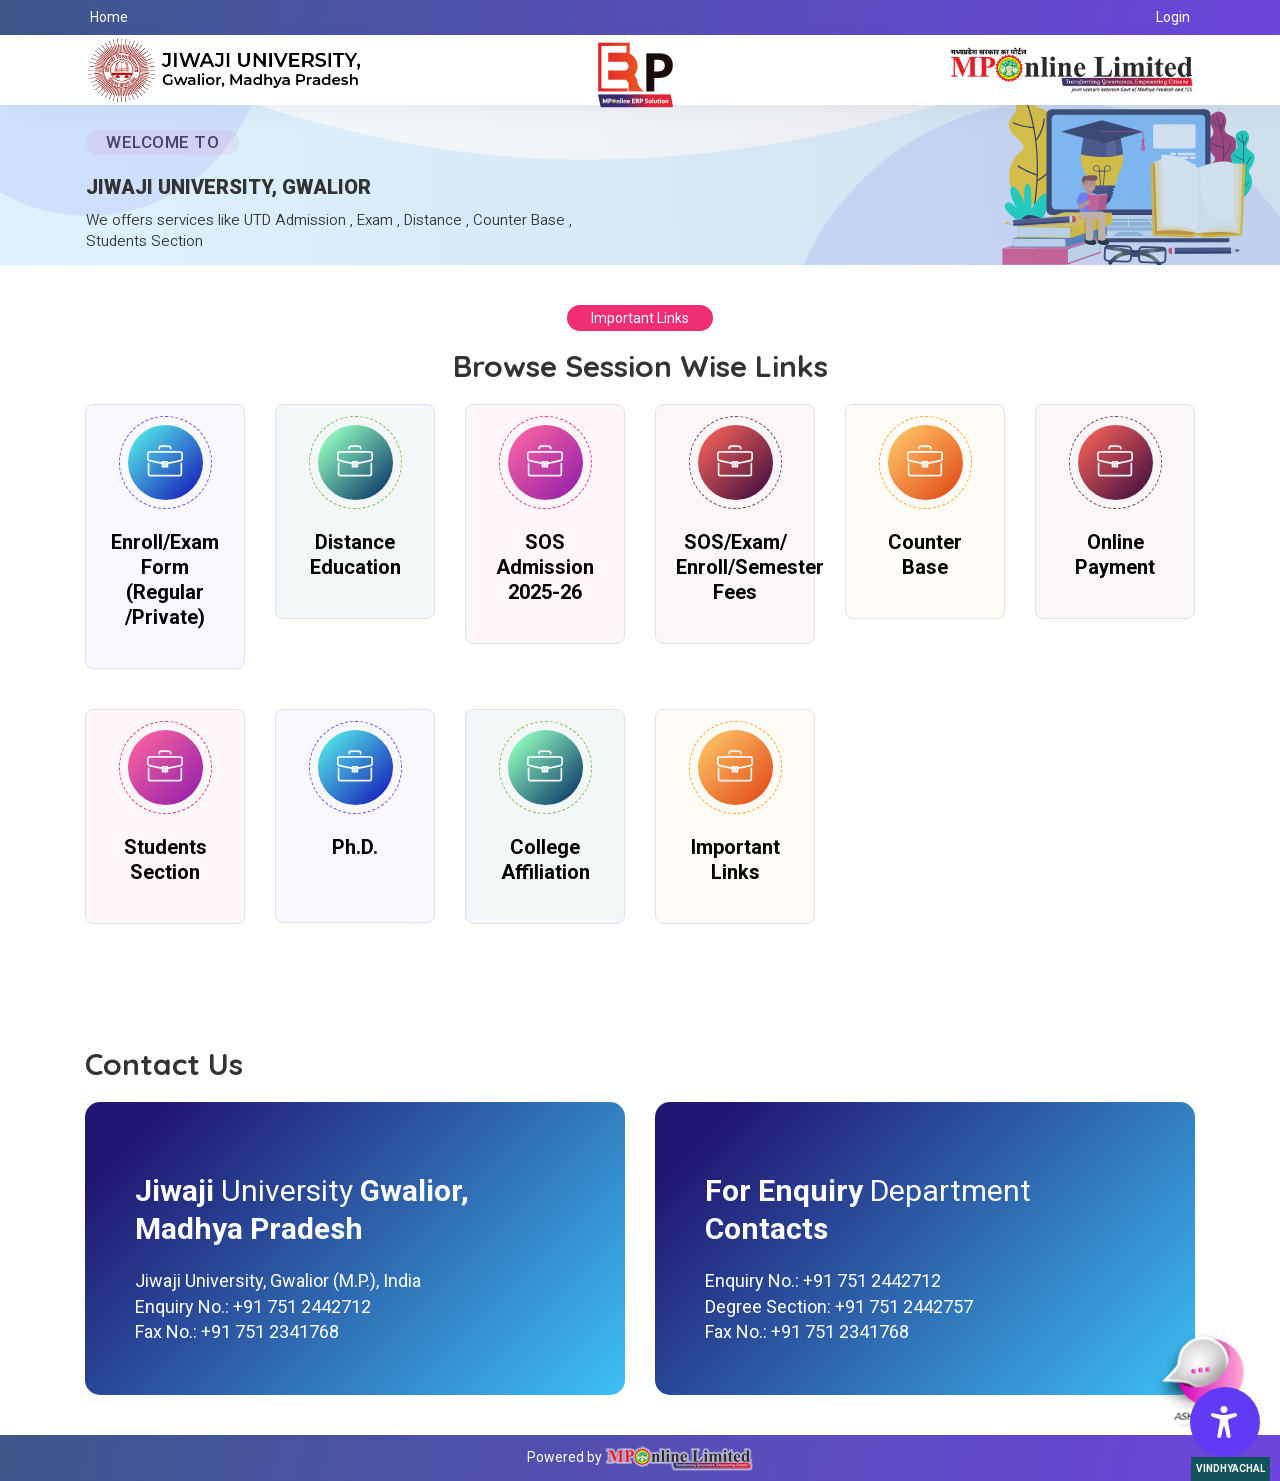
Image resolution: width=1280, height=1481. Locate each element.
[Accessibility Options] (1225, 1422)
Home (109, 17)
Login (1173, 17)
